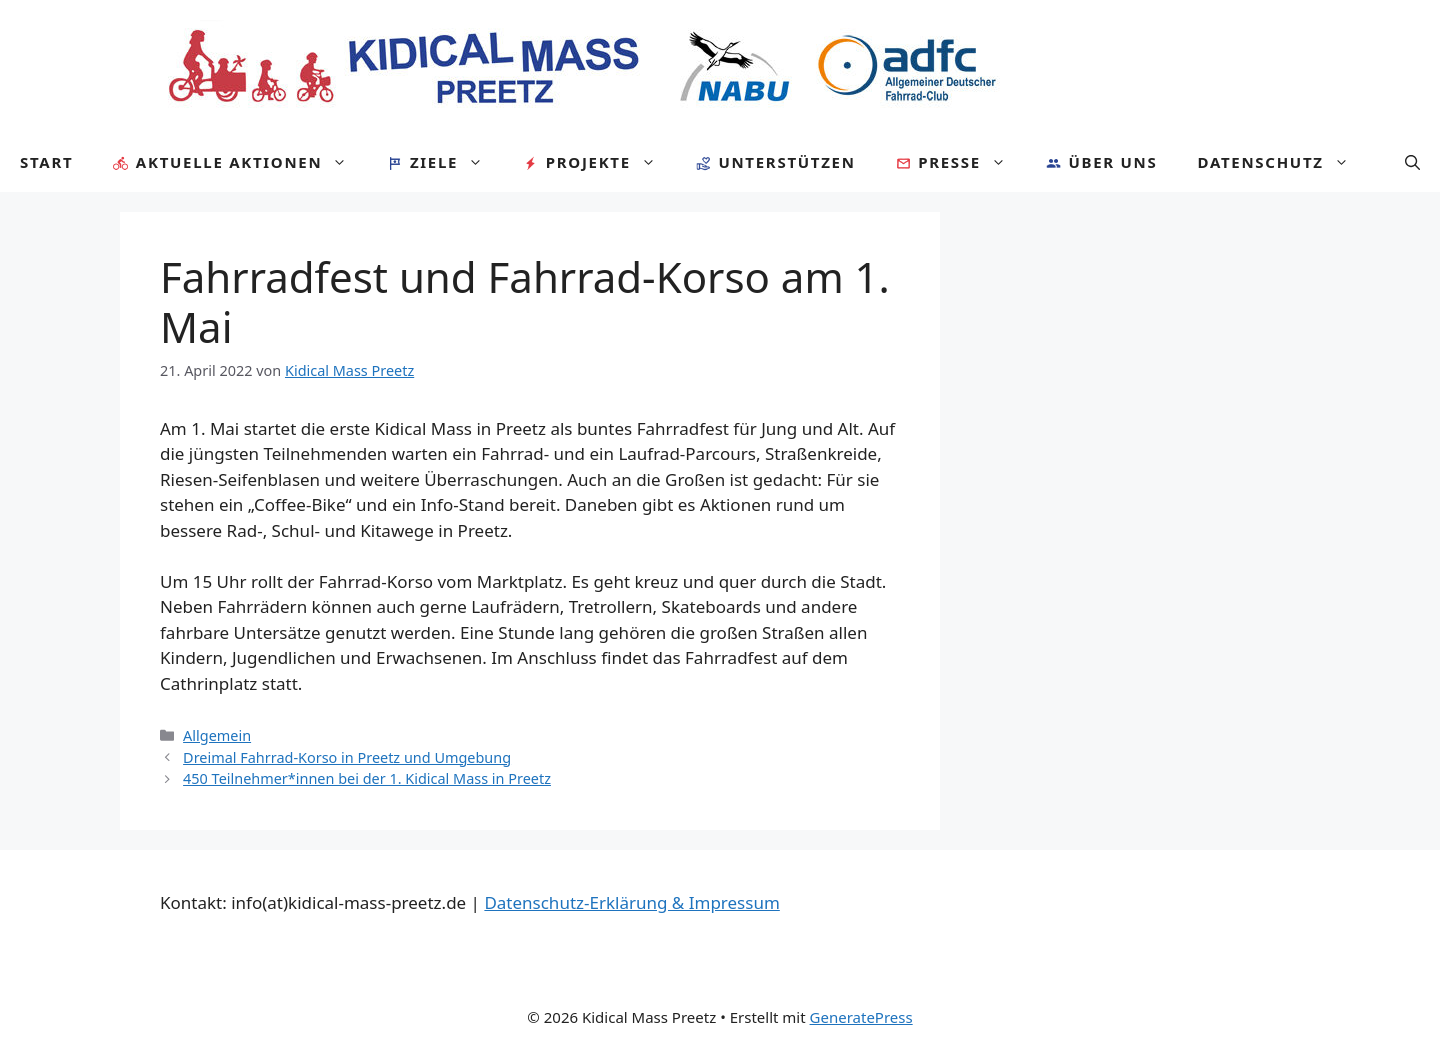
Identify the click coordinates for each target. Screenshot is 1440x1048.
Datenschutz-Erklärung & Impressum (631, 902)
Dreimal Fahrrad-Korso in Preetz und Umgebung (347, 757)
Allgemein (217, 735)
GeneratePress (861, 1017)
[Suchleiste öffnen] (1412, 162)
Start (46, 162)
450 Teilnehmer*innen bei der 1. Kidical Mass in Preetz (367, 778)
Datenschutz (1282, 162)
